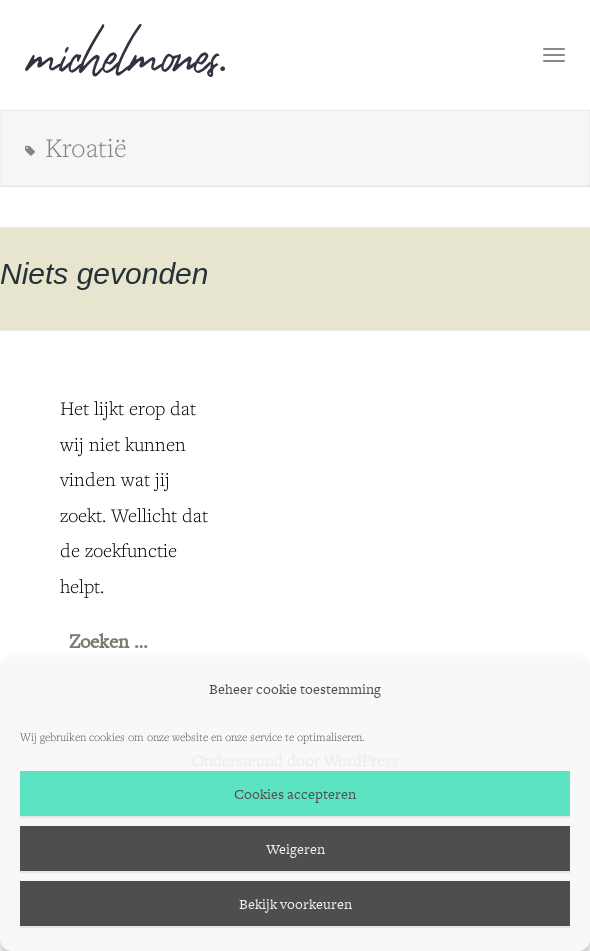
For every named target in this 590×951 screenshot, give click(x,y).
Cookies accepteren (295, 794)
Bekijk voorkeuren (295, 904)
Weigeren (295, 849)
